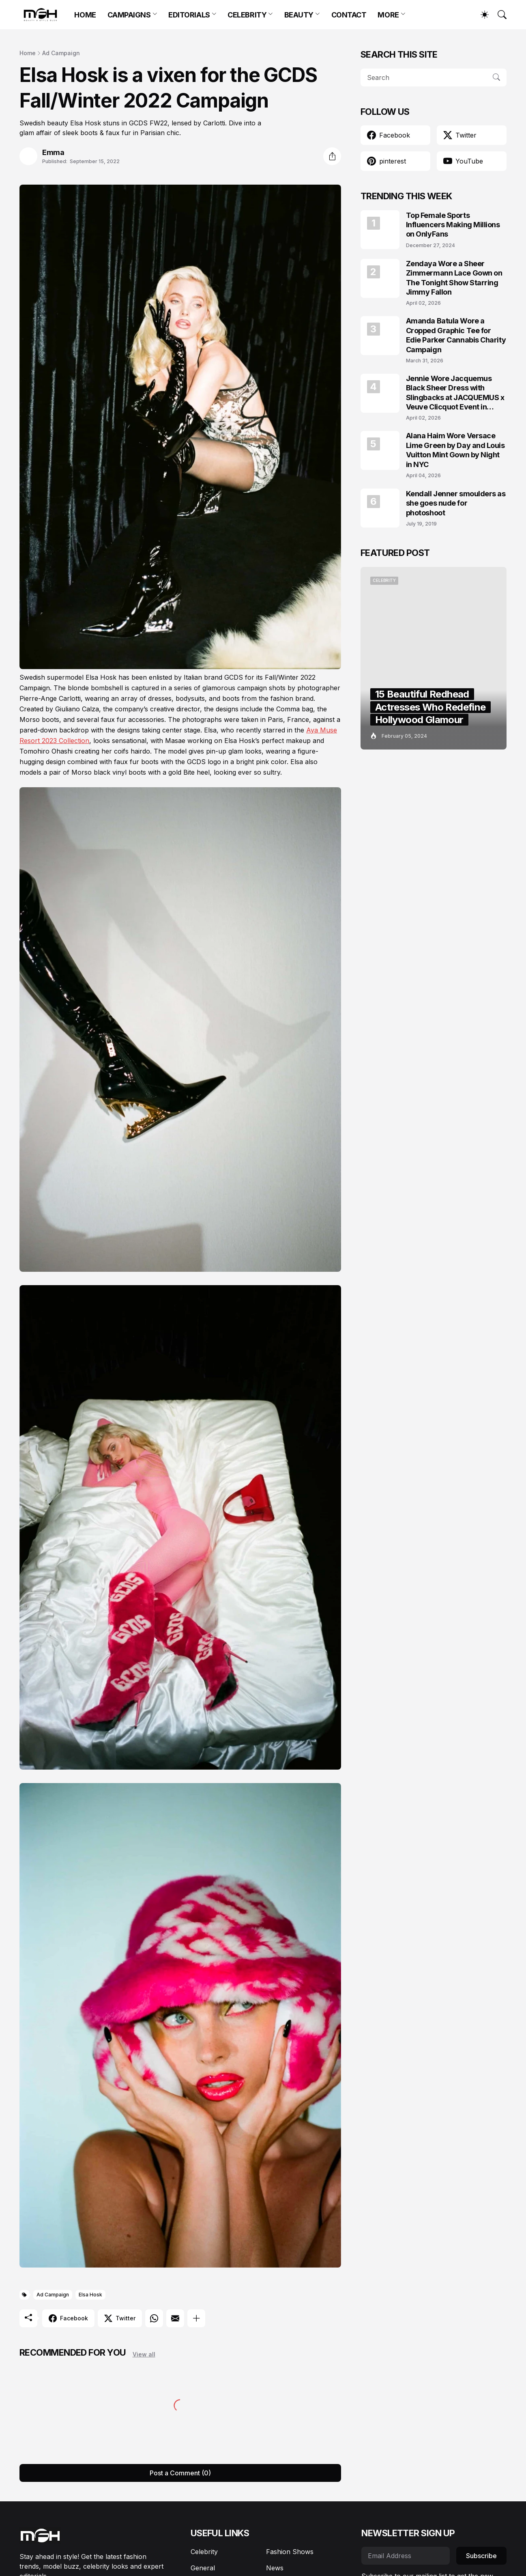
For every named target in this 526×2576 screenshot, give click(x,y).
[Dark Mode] (480, 14)
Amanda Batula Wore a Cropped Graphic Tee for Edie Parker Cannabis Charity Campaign (456, 335)
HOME (85, 15)
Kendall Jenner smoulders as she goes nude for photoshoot (456, 503)
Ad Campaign (61, 53)
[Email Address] (405, 2556)
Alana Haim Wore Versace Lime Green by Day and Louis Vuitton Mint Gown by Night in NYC (455, 449)
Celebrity (204, 2552)
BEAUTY (298, 15)
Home (27, 53)
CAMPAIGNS (129, 15)
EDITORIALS (189, 15)
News (274, 2568)
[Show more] (196, 2318)
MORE (388, 15)
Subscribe (481, 2556)
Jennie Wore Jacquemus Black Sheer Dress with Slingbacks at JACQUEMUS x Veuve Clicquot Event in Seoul (455, 393)
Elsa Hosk (90, 2295)
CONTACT (349, 15)
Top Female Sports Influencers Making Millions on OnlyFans (453, 225)
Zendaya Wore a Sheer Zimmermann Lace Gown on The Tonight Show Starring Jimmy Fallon (454, 277)
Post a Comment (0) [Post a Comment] (180, 2473)
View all (144, 2354)
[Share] (332, 156)
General (203, 2568)
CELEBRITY (247, 15)
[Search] (498, 14)
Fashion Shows (289, 2552)
